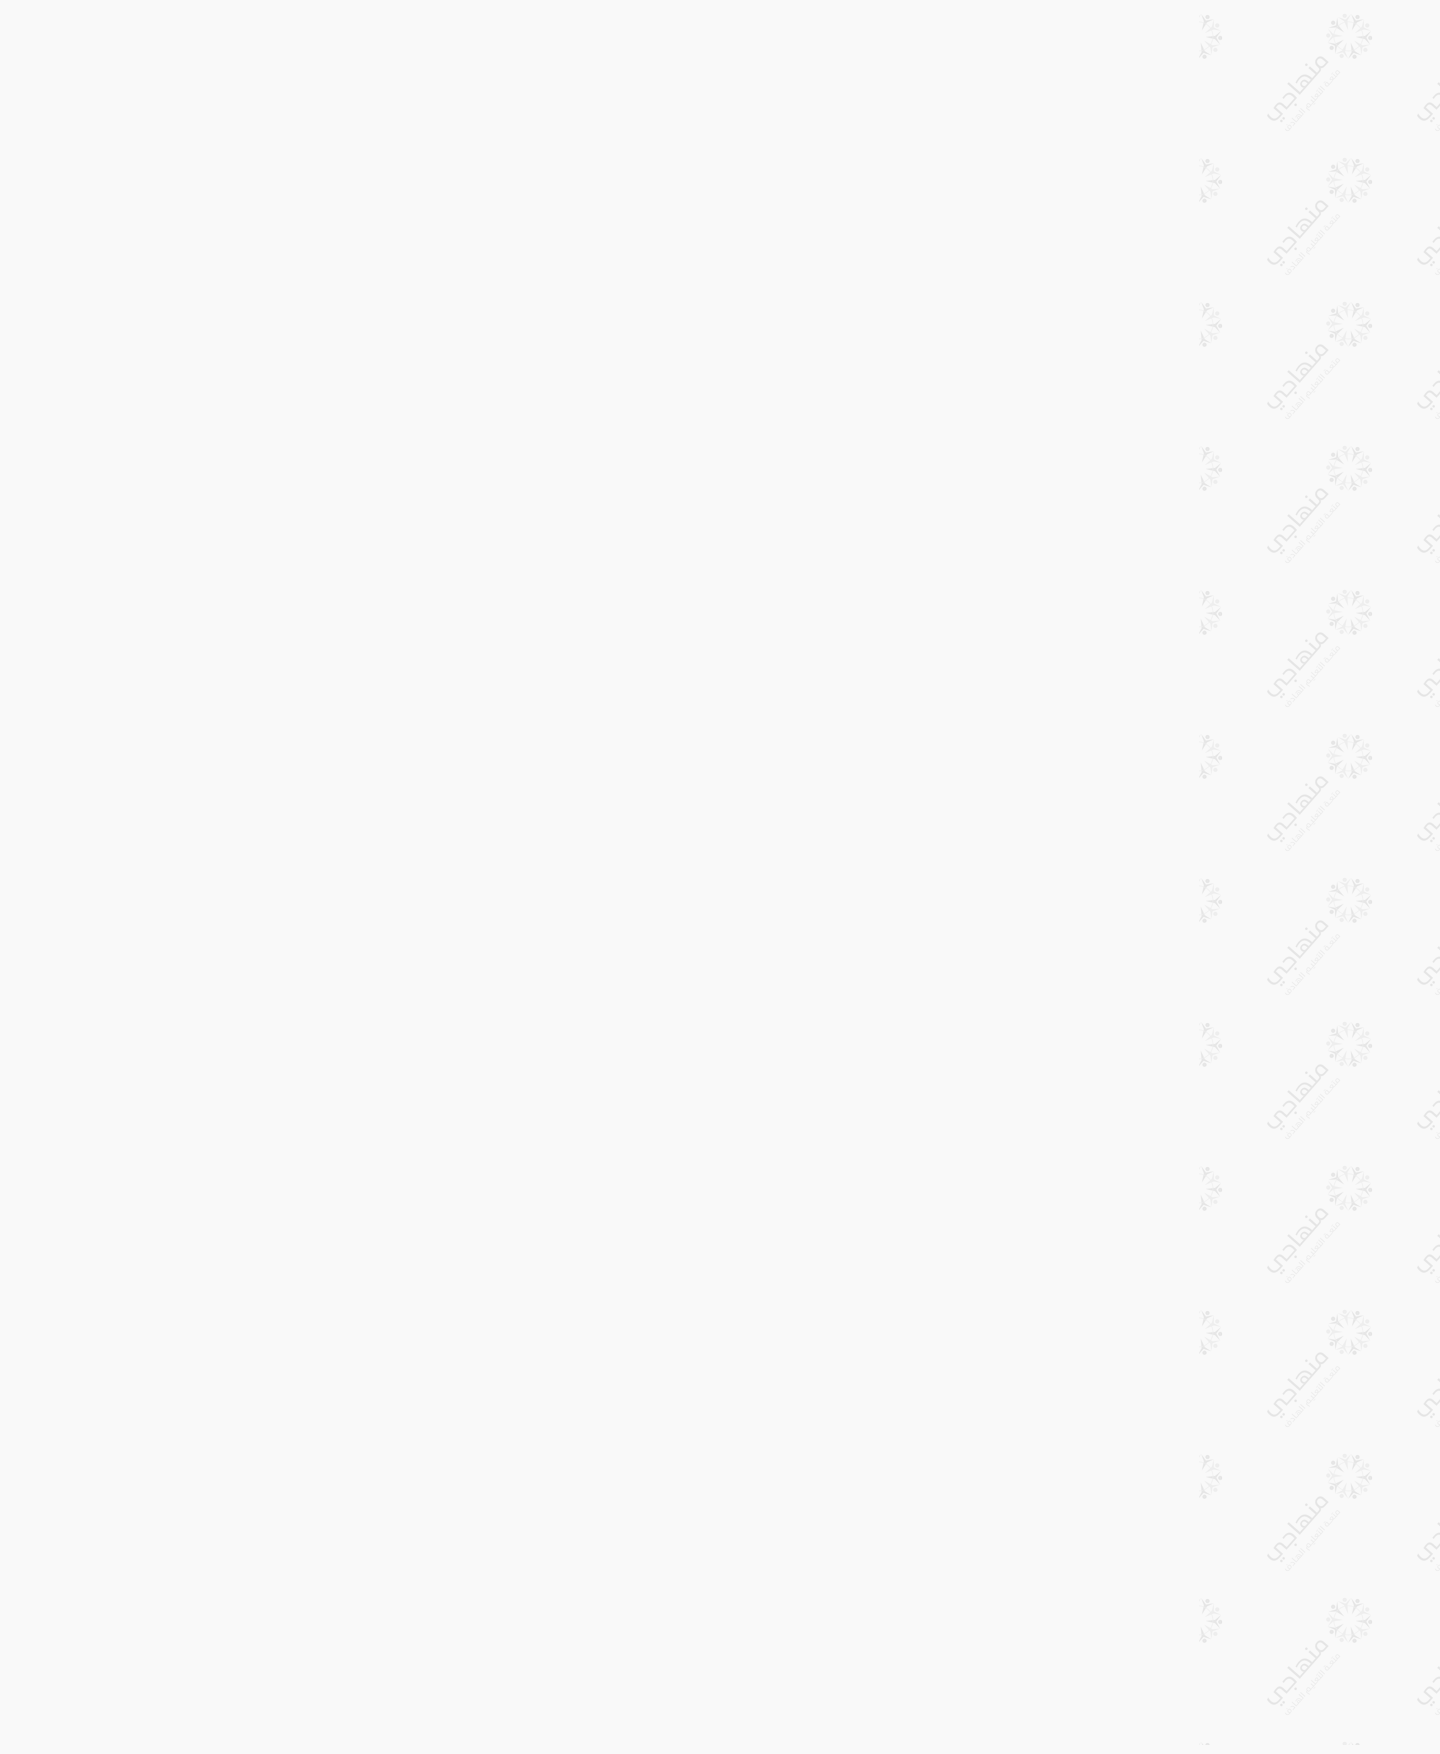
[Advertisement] (840, 265)
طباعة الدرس (510, 38)
